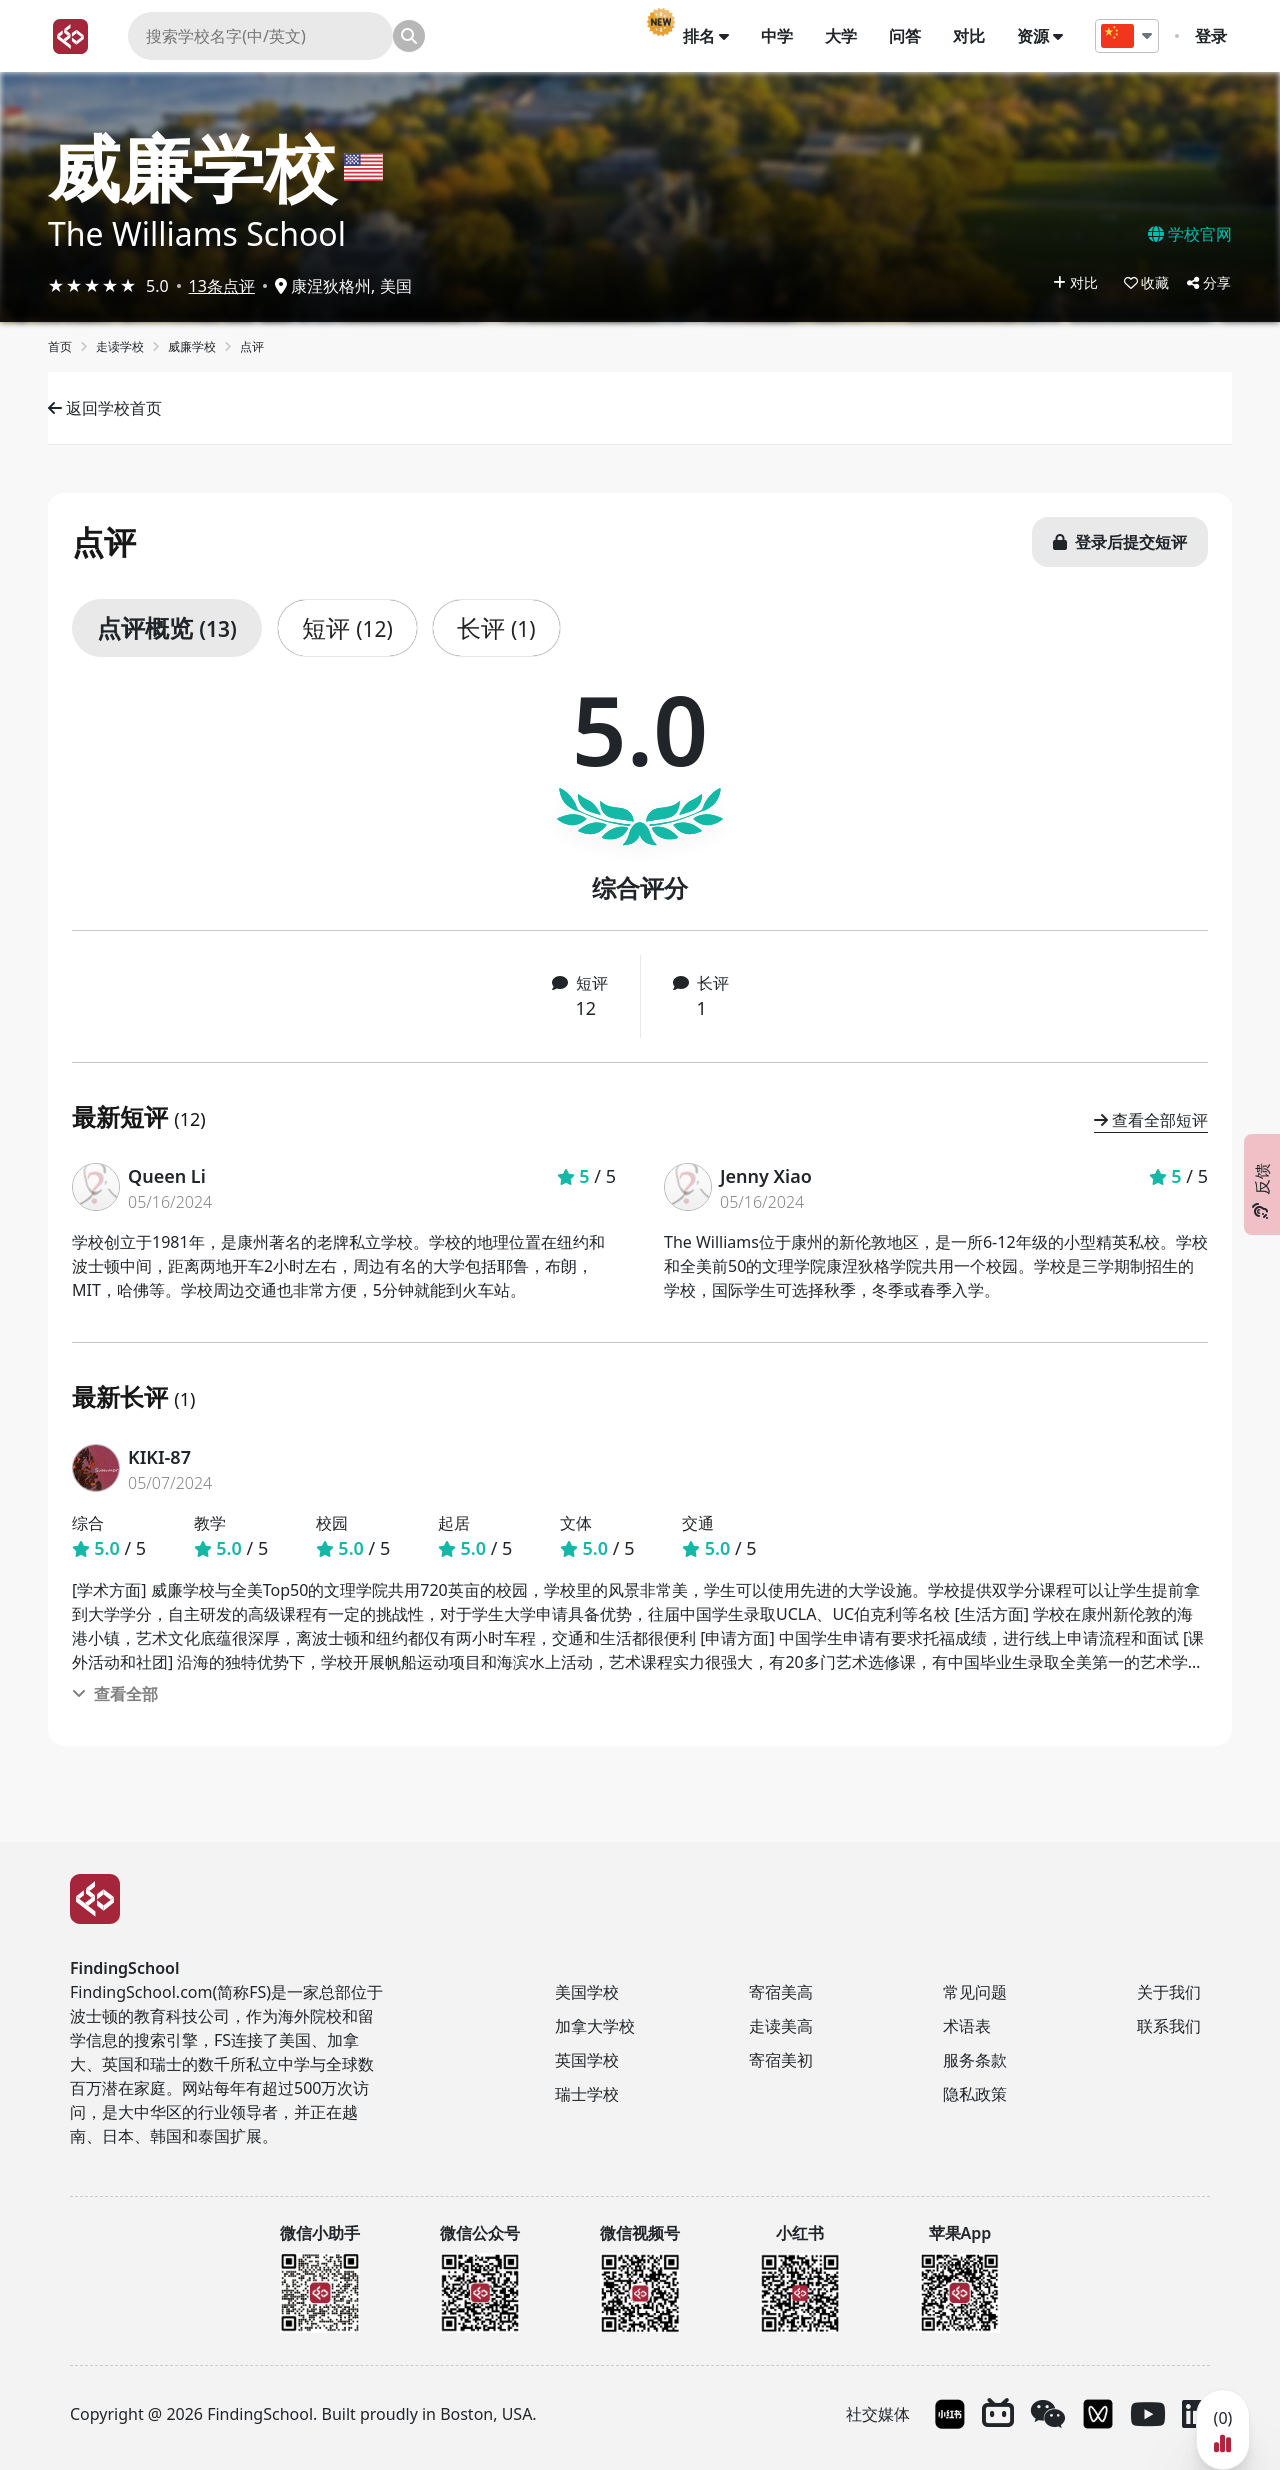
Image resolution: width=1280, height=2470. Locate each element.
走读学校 (120, 346)
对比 (974, 36)
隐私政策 (975, 2094)
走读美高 (781, 2026)
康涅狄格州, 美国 (343, 286)
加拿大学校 (595, 2026)
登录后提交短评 (1120, 542)
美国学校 (587, 1992)
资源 (1045, 36)
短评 (347, 627)
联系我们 (1169, 2026)
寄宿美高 (781, 1992)
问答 (910, 36)
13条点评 (222, 286)
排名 (711, 36)
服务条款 (975, 2060)
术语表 (967, 2026)
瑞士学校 (587, 2094)
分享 (1209, 282)
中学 (782, 36)
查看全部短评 (1151, 1120)
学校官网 (1190, 234)
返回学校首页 (105, 408)
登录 (1216, 36)
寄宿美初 (781, 2060)
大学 (846, 36)
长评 (496, 627)
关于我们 (1169, 1992)
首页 (60, 346)
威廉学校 (192, 167)
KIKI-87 (159, 1457)
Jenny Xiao (766, 1176)
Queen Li (167, 1176)
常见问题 (975, 1992)
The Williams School (197, 233)
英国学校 (587, 2060)
